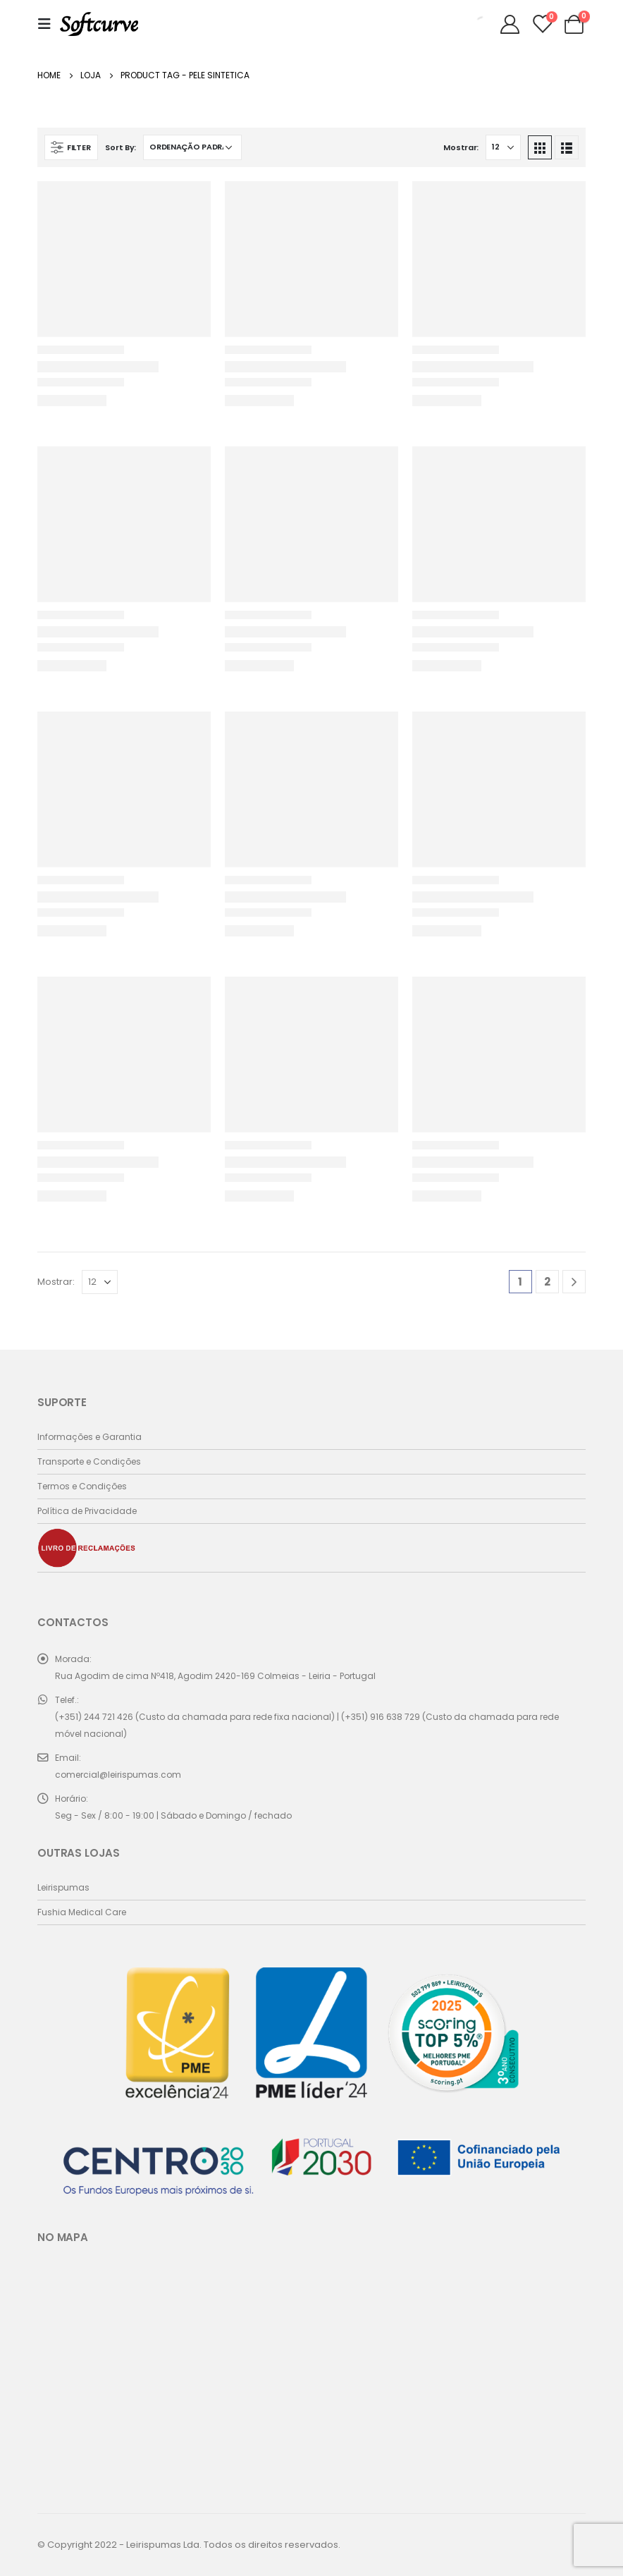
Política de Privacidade (87, 1511)
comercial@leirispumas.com (118, 1775)
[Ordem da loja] (192, 147)
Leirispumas (63, 1887)
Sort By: (120, 147)
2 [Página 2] (547, 1281)
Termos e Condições (82, 1486)
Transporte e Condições (89, 1461)
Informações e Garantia (89, 1437)
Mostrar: (461, 147)
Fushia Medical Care (81, 1912)
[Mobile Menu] (48, 24)
